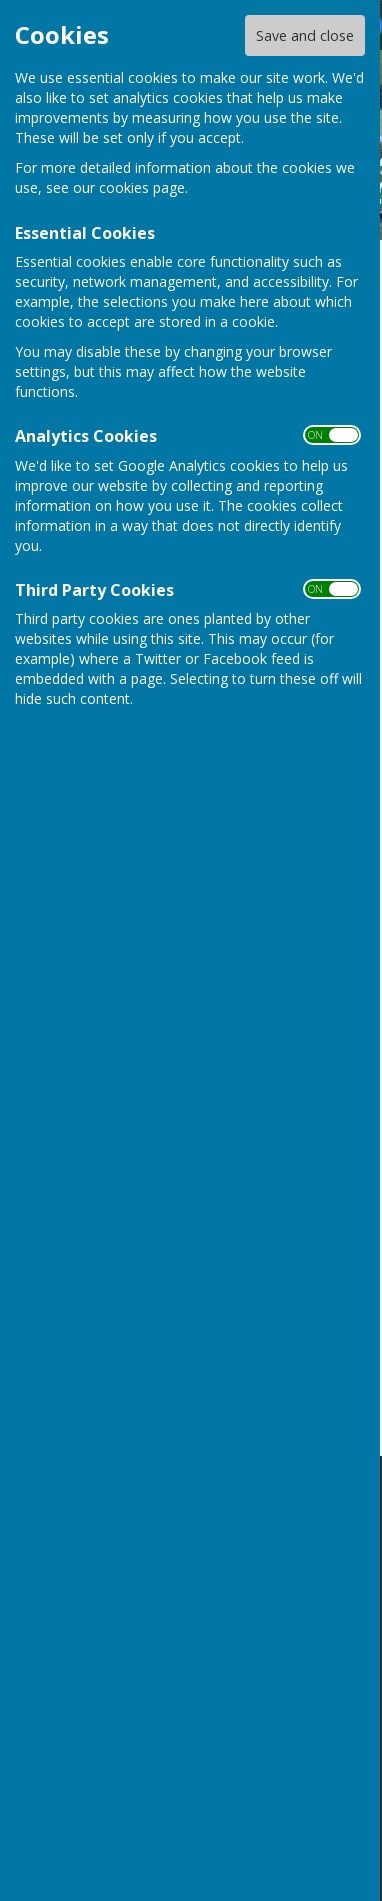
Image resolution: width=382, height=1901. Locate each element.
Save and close (305, 35)
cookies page (142, 187)
